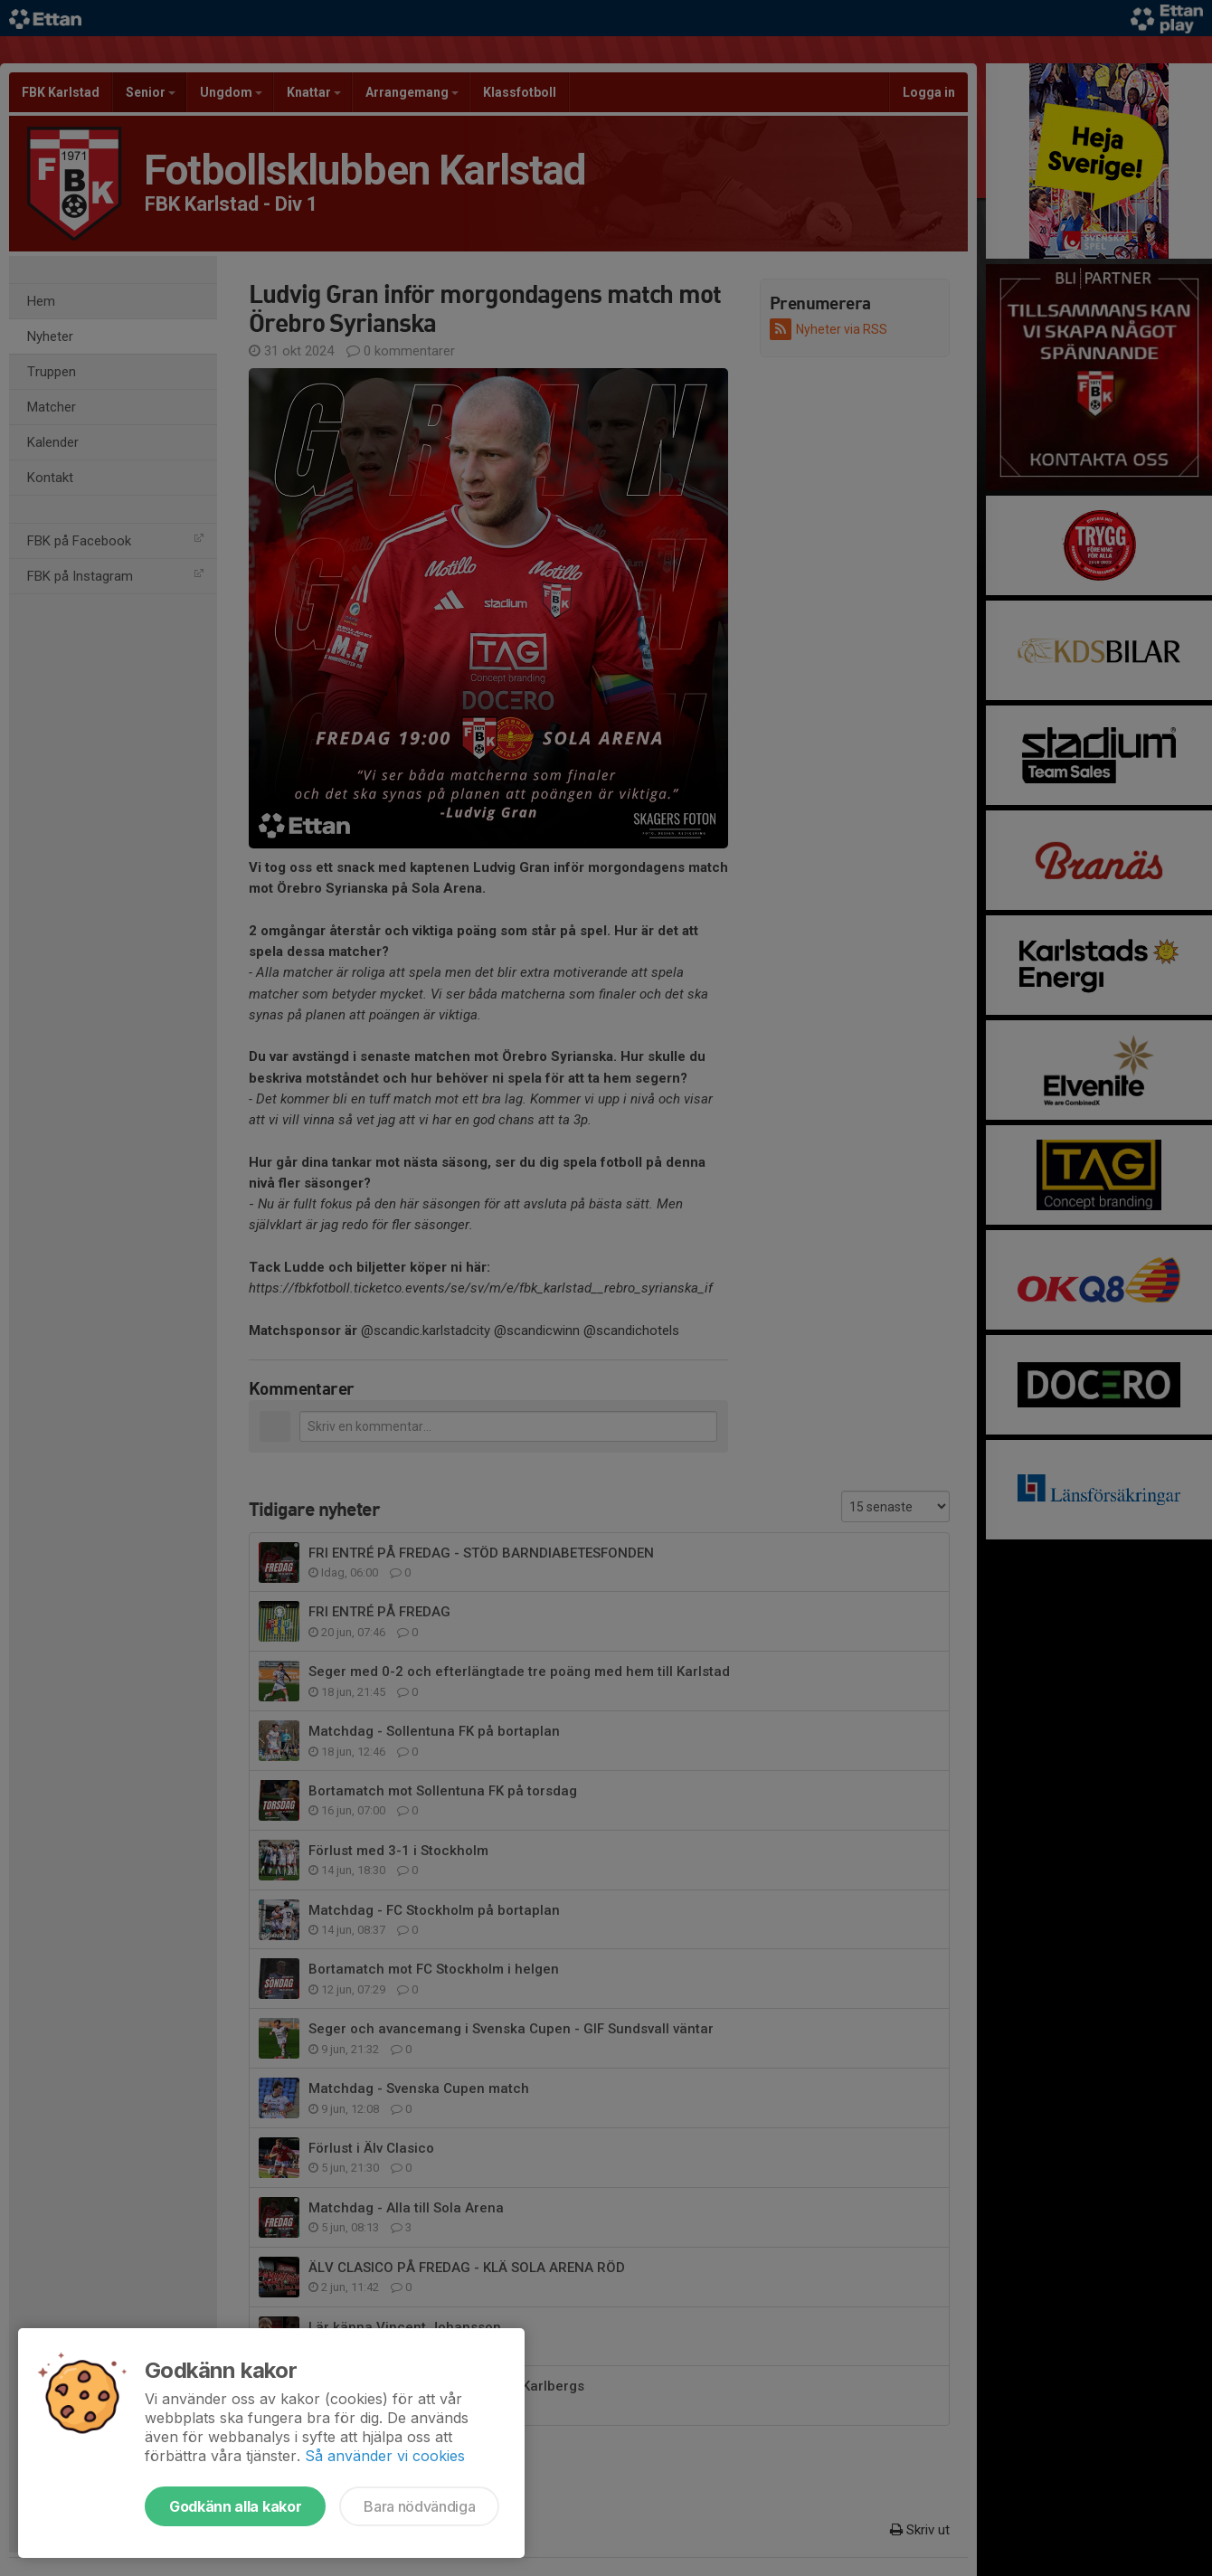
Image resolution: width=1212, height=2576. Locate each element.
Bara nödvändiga (419, 2506)
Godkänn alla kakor (235, 2506)
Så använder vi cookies (385, 2456)
